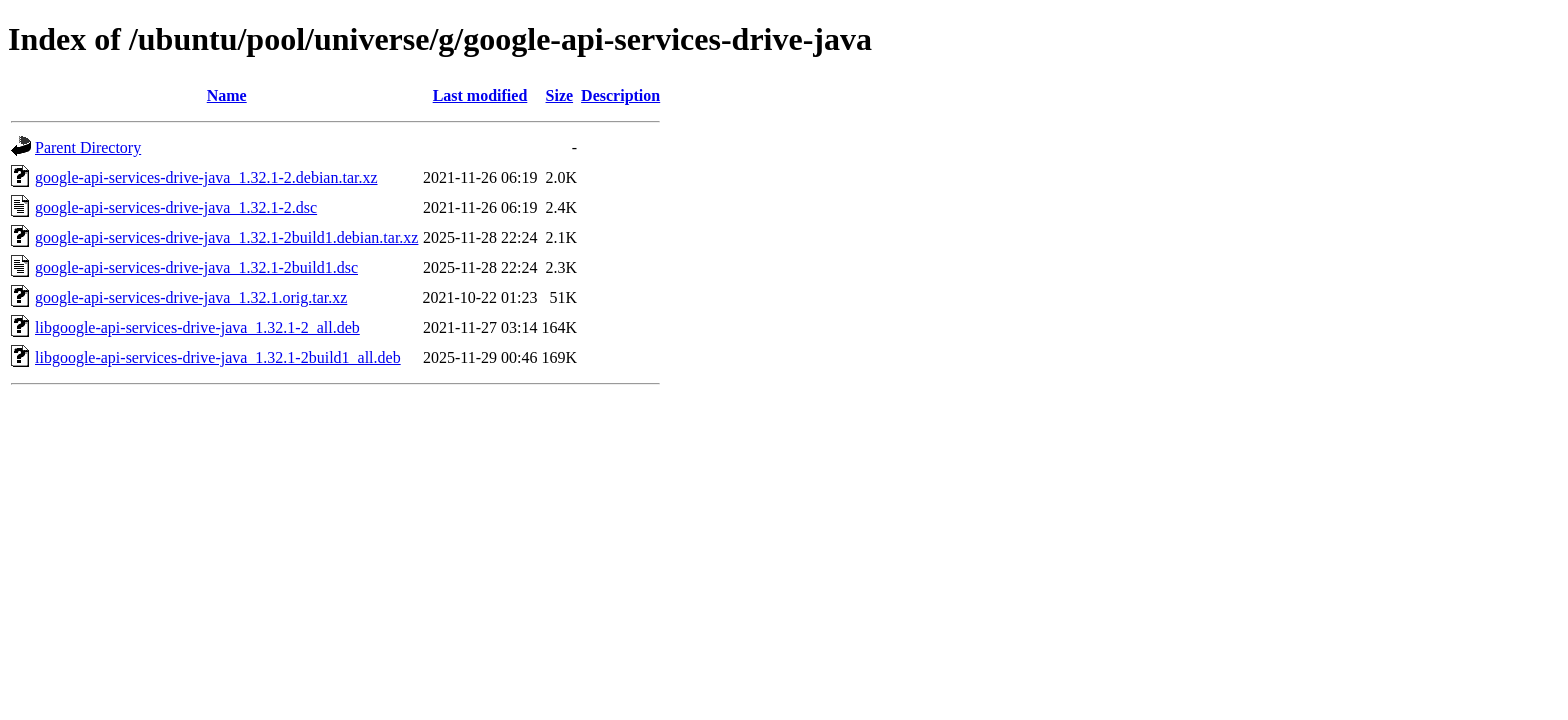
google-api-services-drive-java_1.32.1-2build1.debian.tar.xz (226, 237)
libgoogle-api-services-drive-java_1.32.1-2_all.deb (197, 327)
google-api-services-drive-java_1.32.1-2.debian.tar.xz (206, 177)
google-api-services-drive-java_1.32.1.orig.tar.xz (191, 297)
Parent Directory (88, 147)
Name (227, 95)
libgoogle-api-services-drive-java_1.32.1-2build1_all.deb (218, 357)
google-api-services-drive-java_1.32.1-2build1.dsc (196, 267)
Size (560, 95)
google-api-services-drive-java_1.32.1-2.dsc (176, 207)
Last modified (480, 95)
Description (620, 95)
